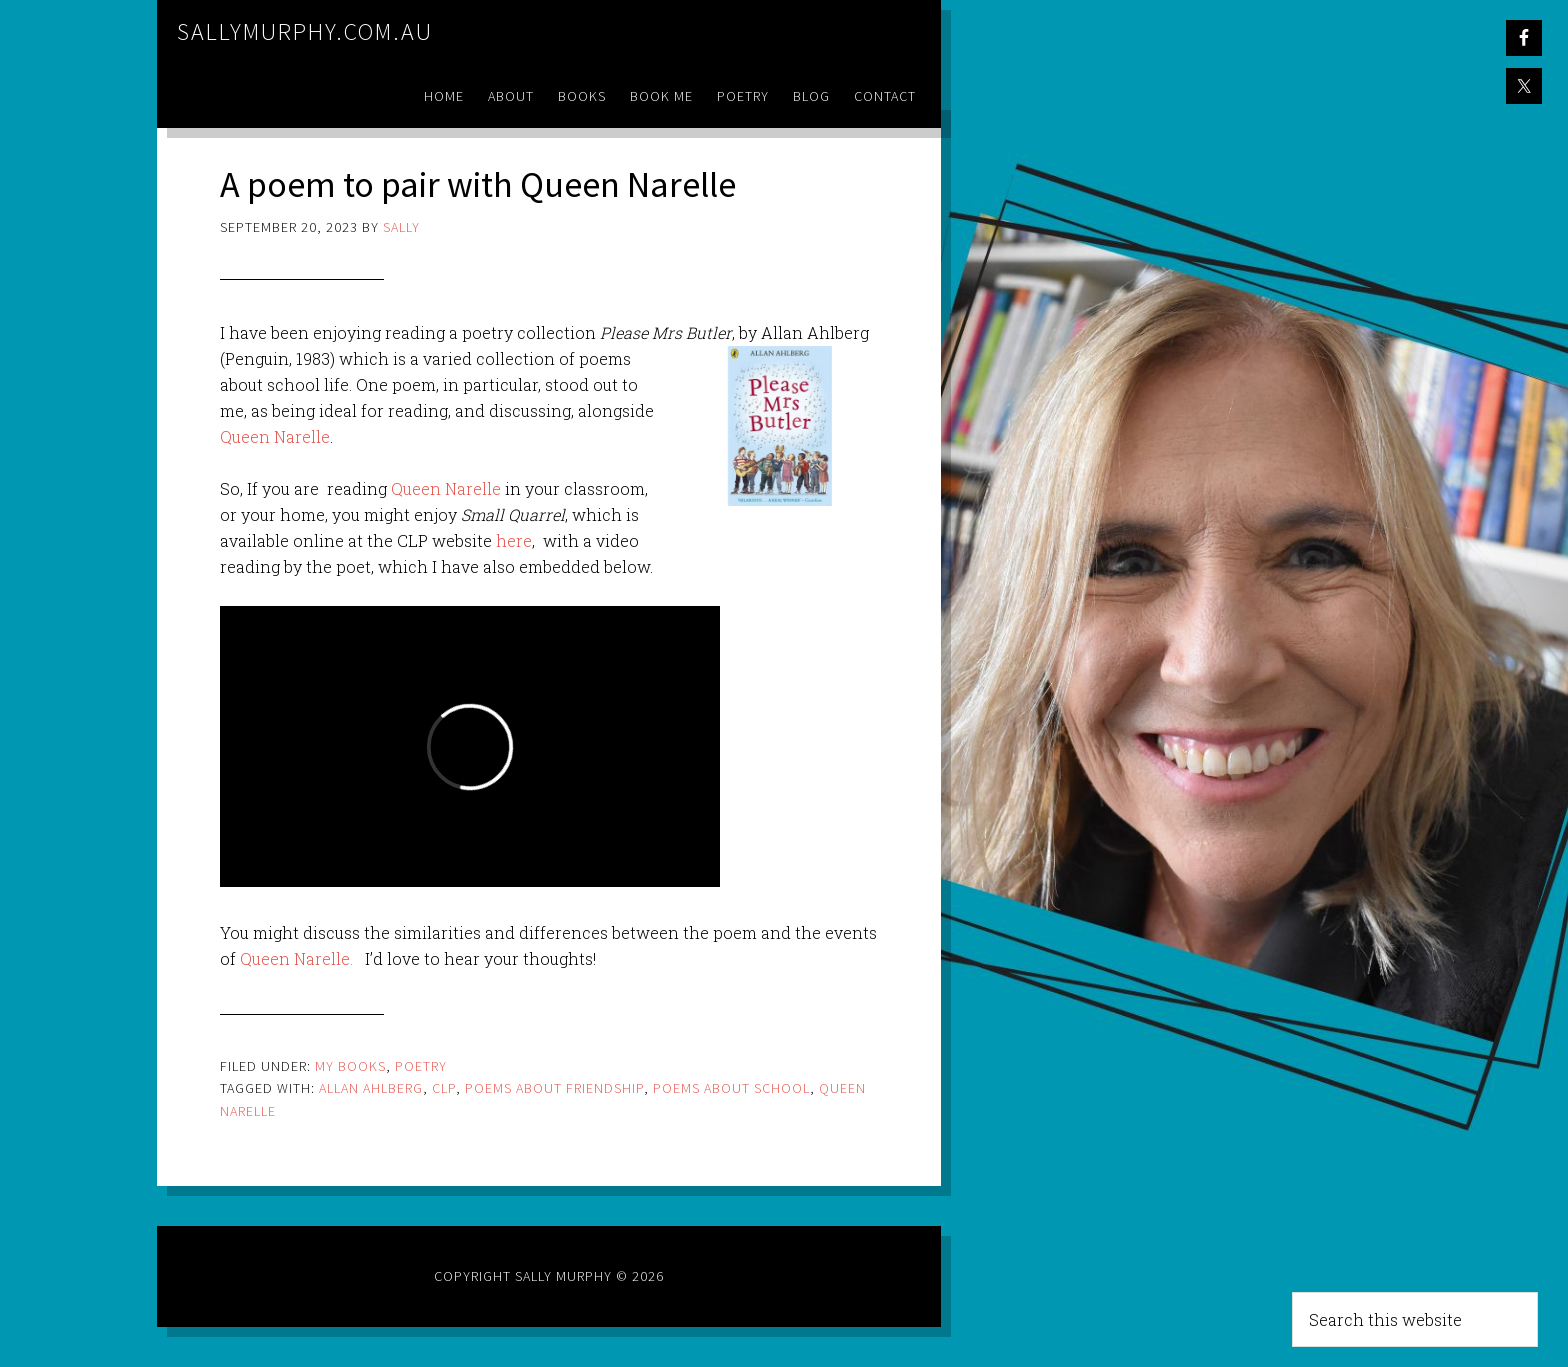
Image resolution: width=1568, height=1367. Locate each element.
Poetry (421, 1066)
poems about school (731, 1088)
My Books (350, 1066)
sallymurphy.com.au (305, 31)
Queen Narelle (275, 436)
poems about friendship (554, 1088)
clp (444, 1088)
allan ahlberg (371, 1088)
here (512, 540)
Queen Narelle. (296, 958)
